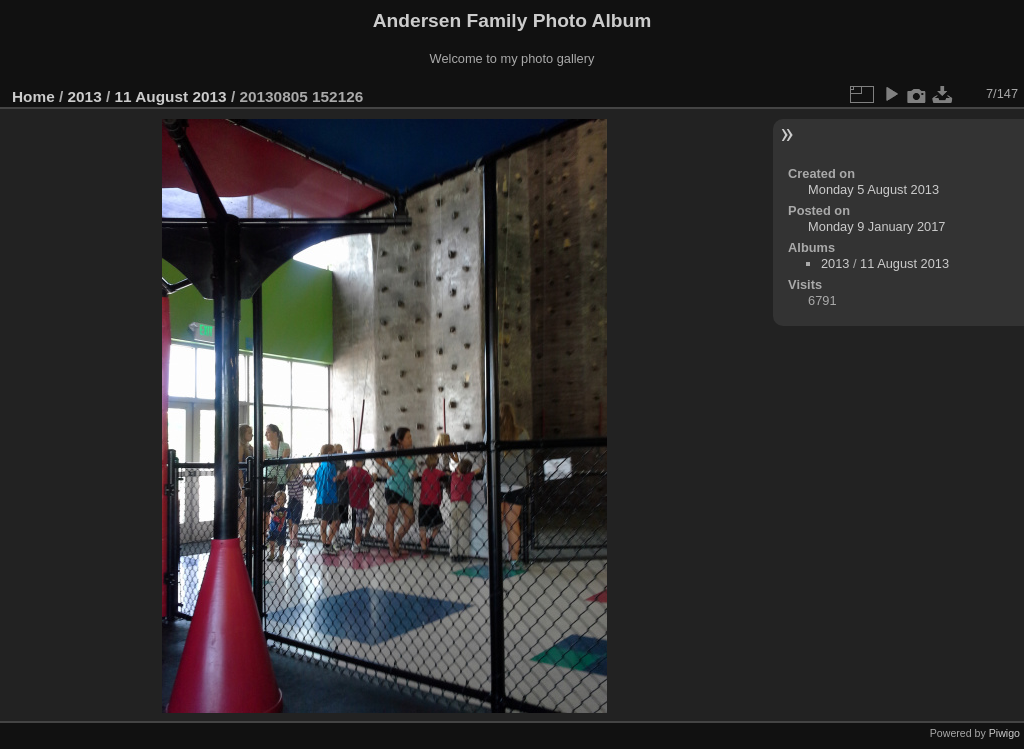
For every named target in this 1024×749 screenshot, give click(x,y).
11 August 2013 (170, 96)
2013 (85, 96)
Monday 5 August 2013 (873, 189)
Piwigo (1004, 733)
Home (33, 96)
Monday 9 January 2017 (876, 226)
